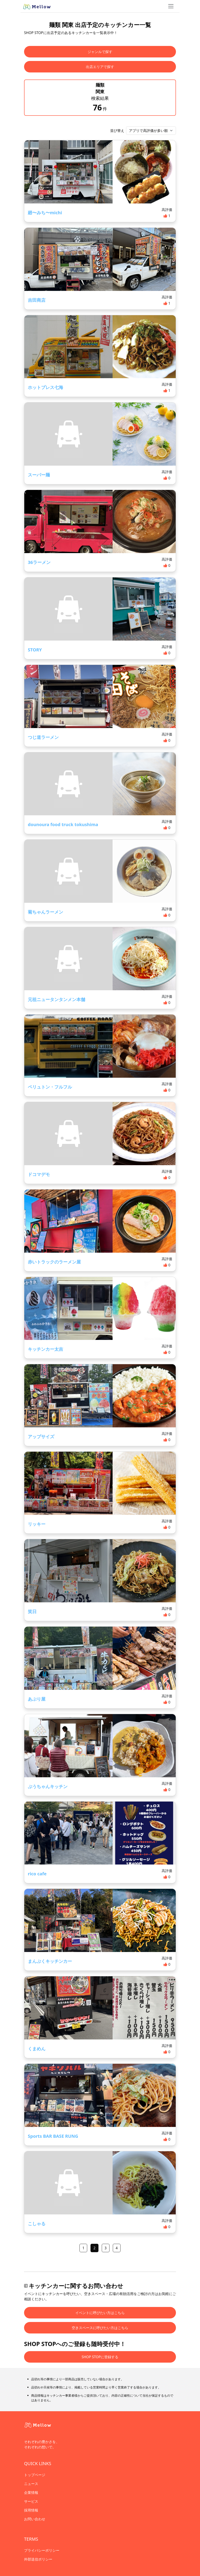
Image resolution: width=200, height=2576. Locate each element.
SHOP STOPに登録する (100, 2356)
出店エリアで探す (100, 66)
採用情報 (31, 2510)
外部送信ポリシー (38, 2559)
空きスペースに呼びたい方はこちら (100, 2327)
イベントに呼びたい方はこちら (100, 2312)
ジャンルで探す (100, 51)
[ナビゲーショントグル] (171, 6)
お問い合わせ (34, 2519)
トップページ (34, 2474)
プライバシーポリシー (41, 2550)
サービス (31, 2501)
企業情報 (31, 2492)
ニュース (31, 2483)
